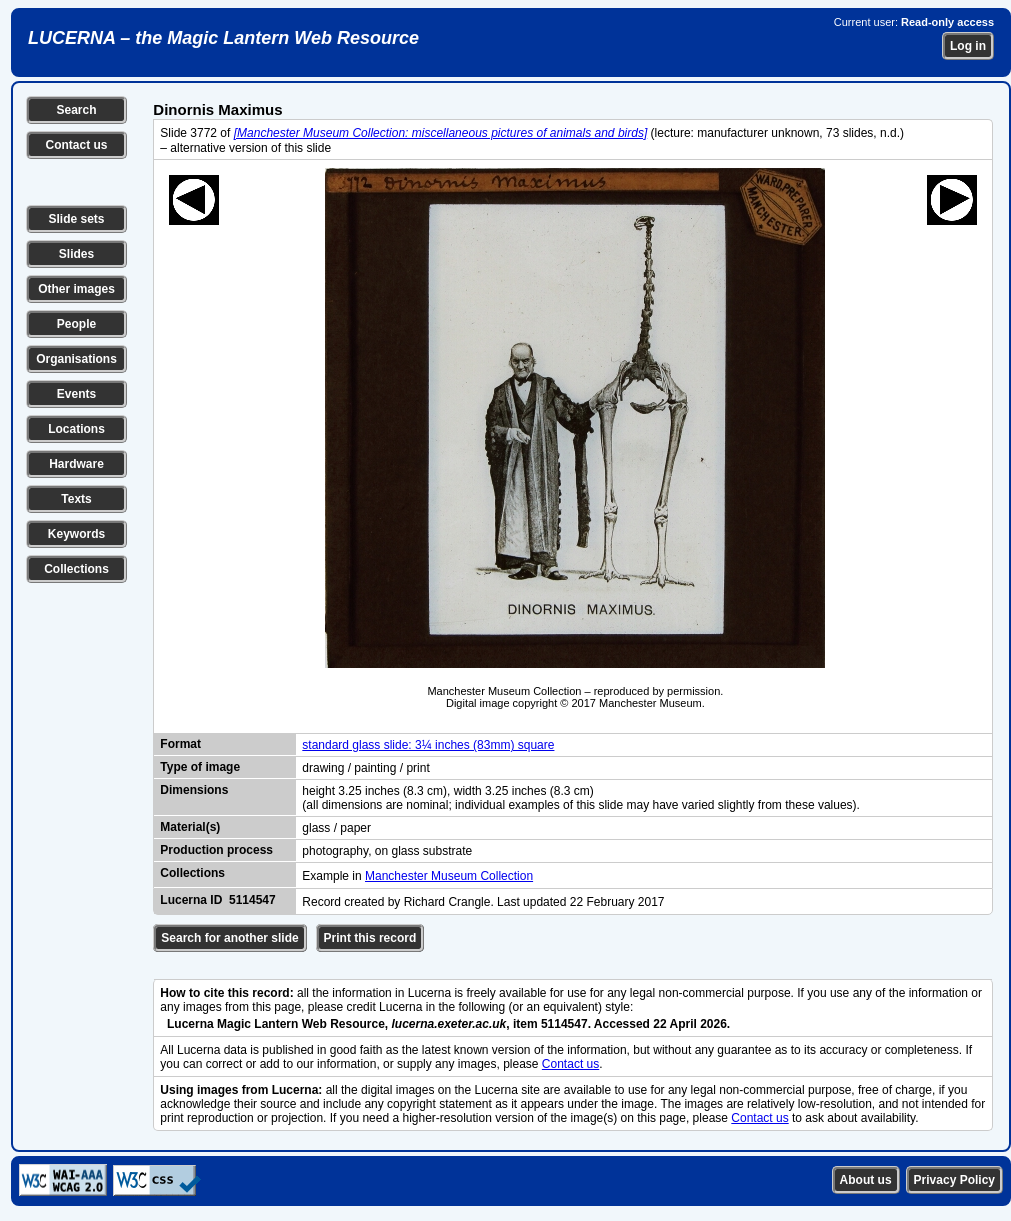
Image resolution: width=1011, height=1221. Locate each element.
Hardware (76, 464)
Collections (76, 569)
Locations (76, 429)
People (76, 324)
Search (76, 110)
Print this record (370, 938)
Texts (76, 499)
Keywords (76, 534)
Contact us (76, 145)
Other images (76, 289)
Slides (76, 254)
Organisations (76, 359)
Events (76, 394)
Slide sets (76, 219)
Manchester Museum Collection (449, 876)
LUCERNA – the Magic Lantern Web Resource (223, 38)
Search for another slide (229, 938)
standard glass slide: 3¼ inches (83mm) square (428, 745)
